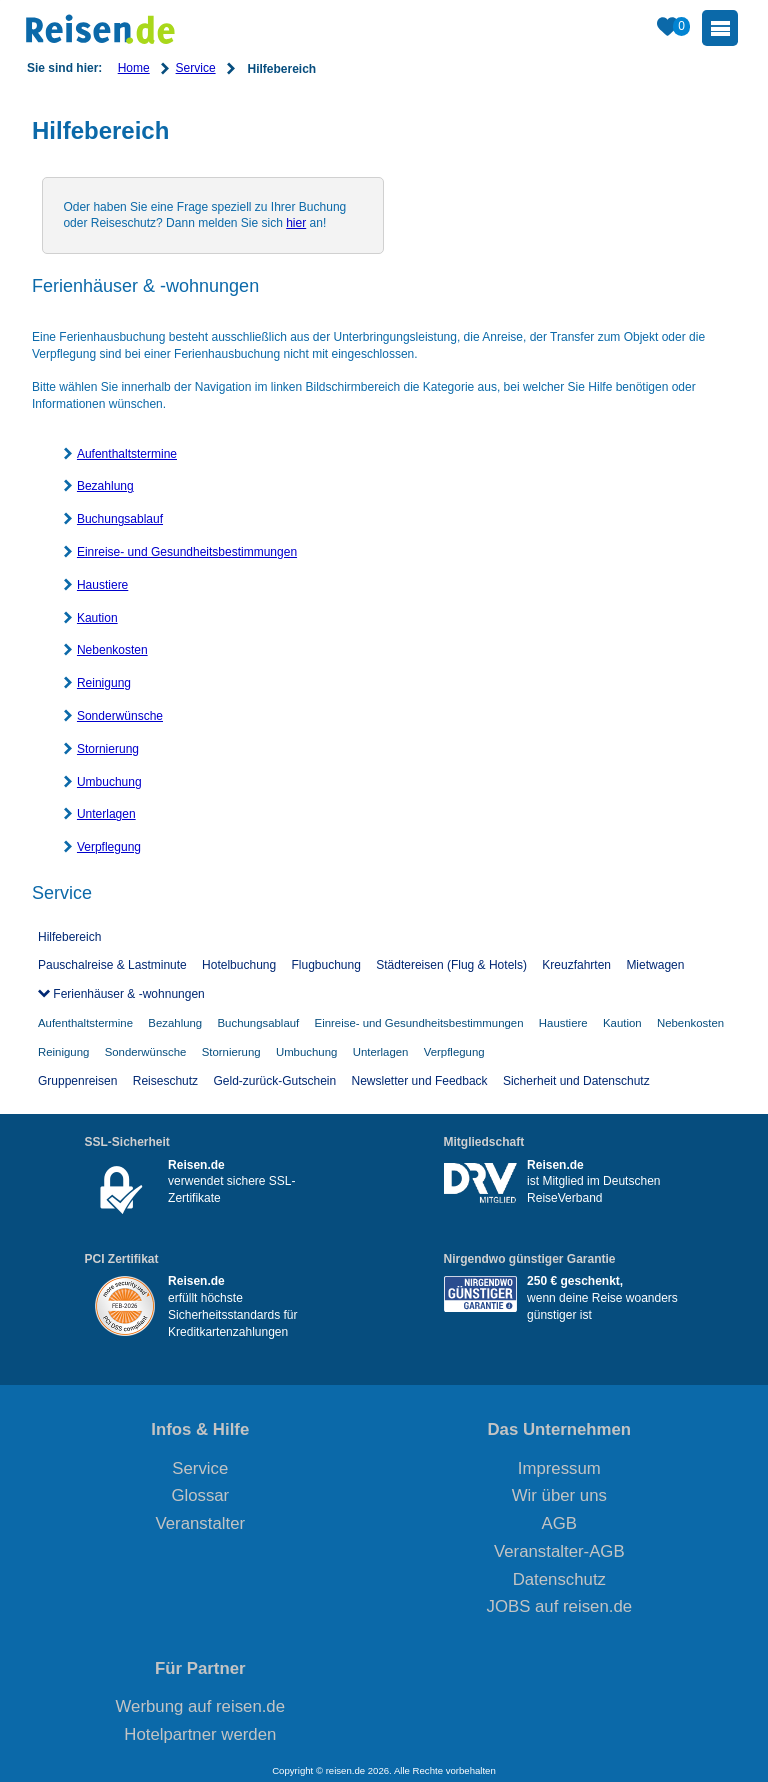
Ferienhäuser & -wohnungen (127, 994)
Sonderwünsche (120, 716)
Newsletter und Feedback (420, 1081)
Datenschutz (559, 1579)
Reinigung (104, 683)
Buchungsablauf (120, 519)
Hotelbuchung (239, 965)
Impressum (559, 1468)
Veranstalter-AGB (559, 1551)
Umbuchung (109, 782)
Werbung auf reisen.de (200, 1706)
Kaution (97, 618)
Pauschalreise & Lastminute (112, 965)
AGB (559, 1523)
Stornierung (108, 749)
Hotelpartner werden (200, 1734)
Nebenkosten (112, 650)
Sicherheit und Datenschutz (576, 1081)
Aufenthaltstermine (127, 454)
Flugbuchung (326, 965)
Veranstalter (201, 1523)
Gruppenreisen (77, 1081)
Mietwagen (655, 965)
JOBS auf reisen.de (560, 1606)
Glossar (200, 1495)
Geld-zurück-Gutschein (274, 1081)
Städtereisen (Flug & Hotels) (451, 965)
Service (196, 68)
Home (134, 68)
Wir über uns (559, 1495)
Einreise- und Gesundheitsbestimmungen (187, 552)
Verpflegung (109, 847)
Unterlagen (106, 814)
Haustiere (102, 585)
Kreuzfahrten (576, 965)
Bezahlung (105, 486)
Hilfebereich (69, 937)
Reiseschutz (165, 1081)
